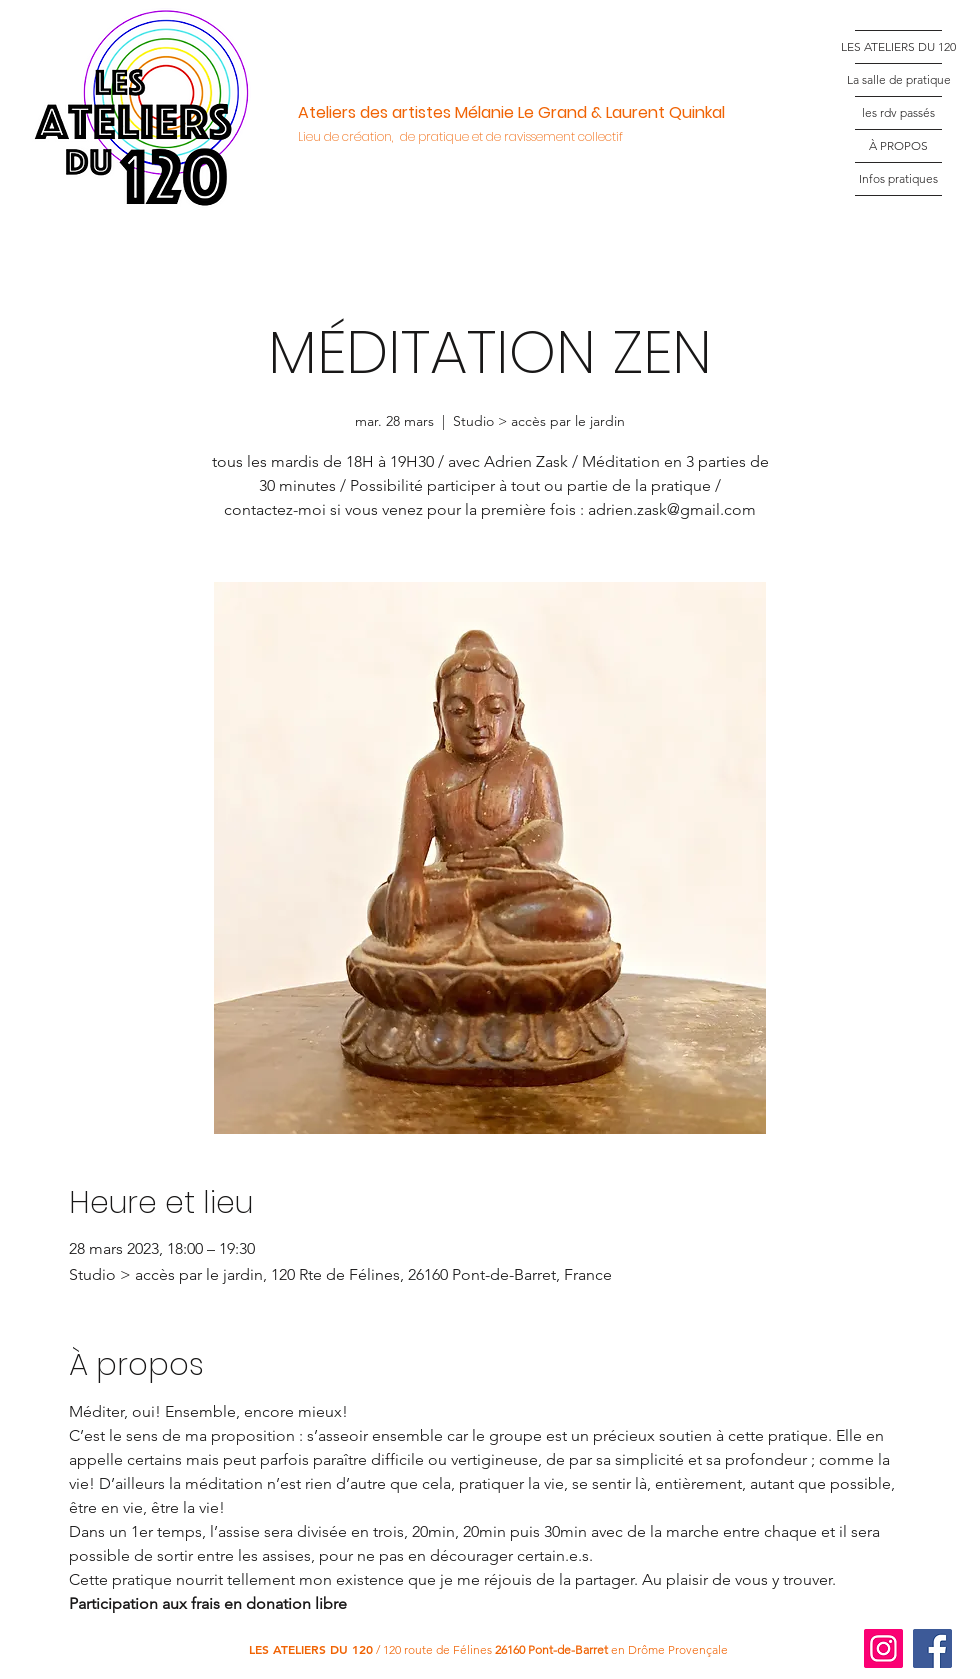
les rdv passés (898, 112)
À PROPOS (898, 145)
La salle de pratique (898, 79)
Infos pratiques (898, 178)
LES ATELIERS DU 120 (898, 46)
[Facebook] (932, 1648)
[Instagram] (883, 1648)
